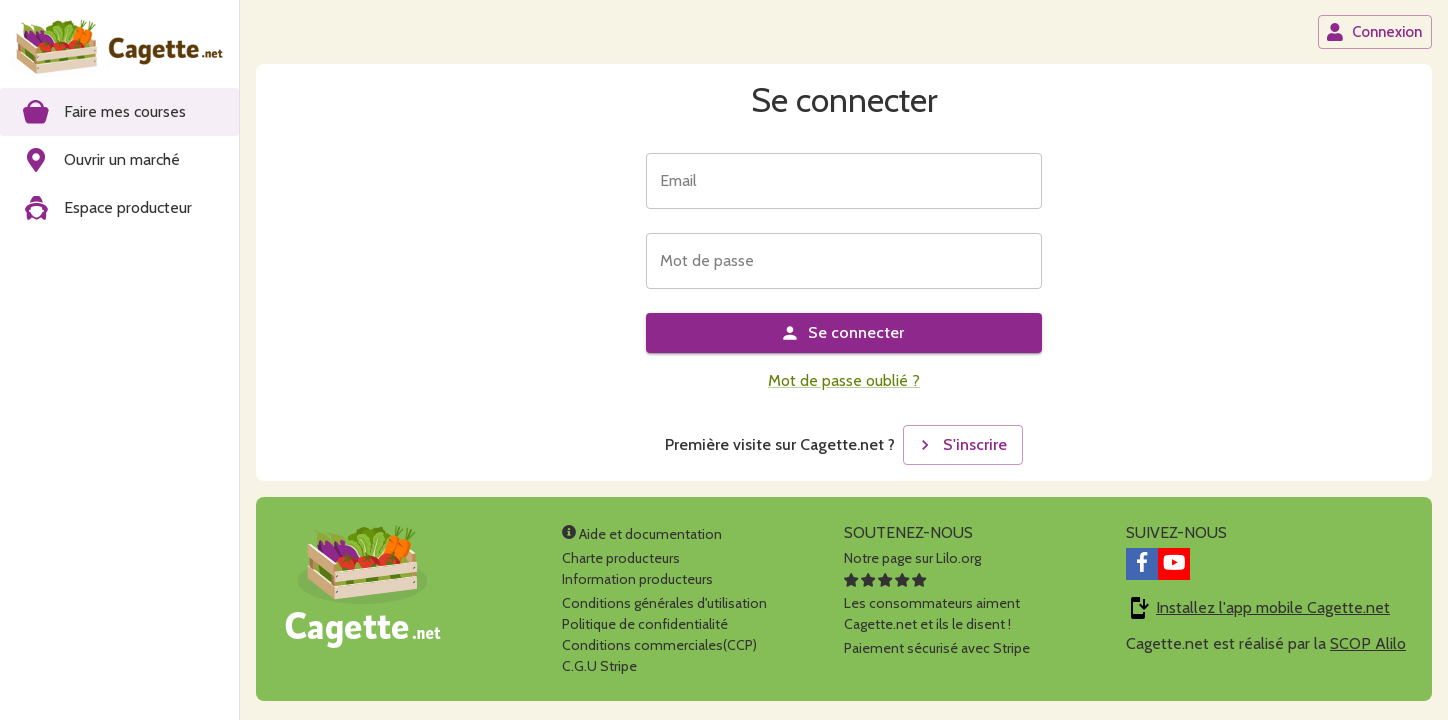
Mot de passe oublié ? (844, 380)
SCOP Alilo (1368, 643)
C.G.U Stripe (599, 666)
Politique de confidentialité (645, 624)
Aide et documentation (642, 534)
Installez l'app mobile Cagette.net (1273, 607)
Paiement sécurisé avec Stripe (937, 648)
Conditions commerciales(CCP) (659, 645)
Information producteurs (637, 579)
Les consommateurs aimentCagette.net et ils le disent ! (932, 603)
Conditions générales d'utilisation (664, 603)
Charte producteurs (621, 558)
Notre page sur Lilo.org (912, 558)
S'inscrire (961, 445)
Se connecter (842, 333)
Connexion (1374, 32)
